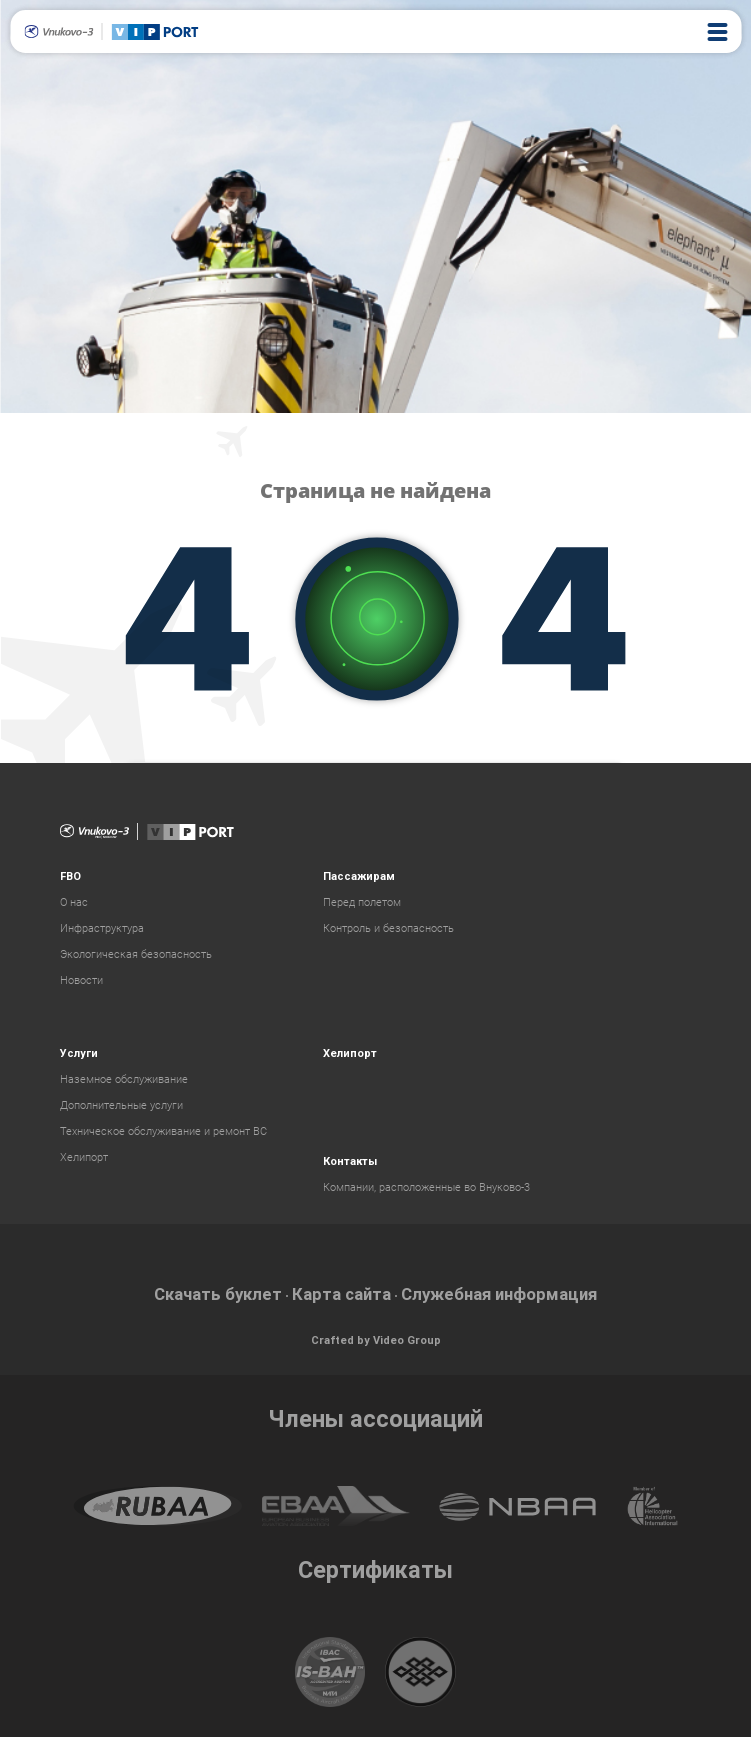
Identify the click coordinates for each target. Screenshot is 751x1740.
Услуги (79, 1053)
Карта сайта (335, 1295)
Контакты (350, 1161)
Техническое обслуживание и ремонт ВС (163, 1131)
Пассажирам (359, 876)
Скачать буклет (195, 1295)
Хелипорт (84, 1157)
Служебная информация (516, 1295)
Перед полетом (362, 902)
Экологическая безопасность (136, 954)
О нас (74, 902)
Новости (81, 980)
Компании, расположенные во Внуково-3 (426, 1187)
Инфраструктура (102, 928)
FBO (70, 876)
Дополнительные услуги (121, 1105)
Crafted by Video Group (376, 1343)
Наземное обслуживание (124, 1079)
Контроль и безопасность (388, 928)
